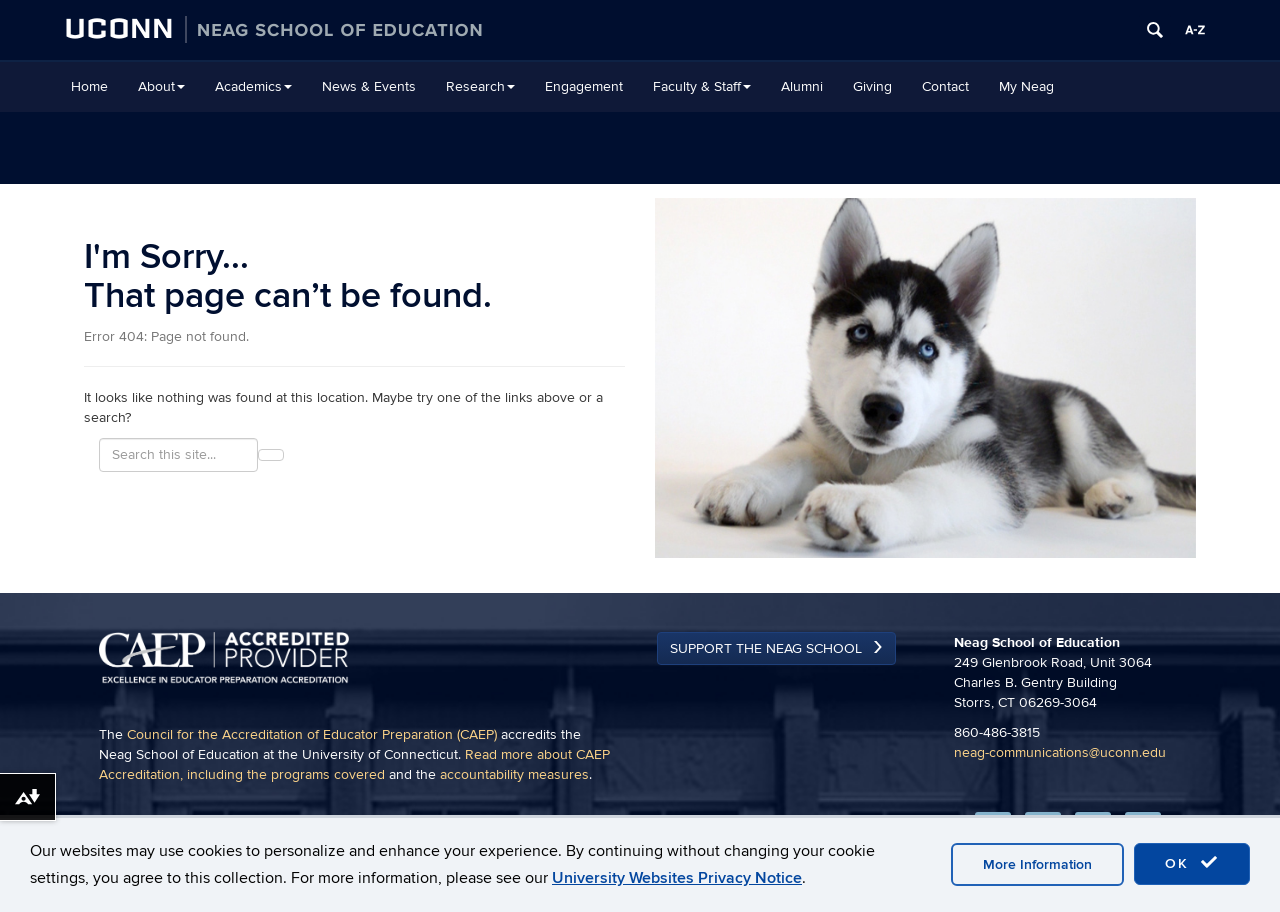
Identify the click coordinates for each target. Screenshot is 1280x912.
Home (89, 86)
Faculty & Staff (702, 86)
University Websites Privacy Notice (677, 878)
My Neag (1026, 86)
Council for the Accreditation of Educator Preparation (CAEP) (312, 734)
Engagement (584, 86)
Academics (253, 86)
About (161, 86)
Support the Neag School (766, 648)
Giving (872, 86)
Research (480, 86)
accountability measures (514, 774)
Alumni (802, 86)
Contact (945, 86)
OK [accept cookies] (1192, 863)
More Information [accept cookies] (1037, 864)
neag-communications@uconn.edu (1060, 752)
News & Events (369, 86)
